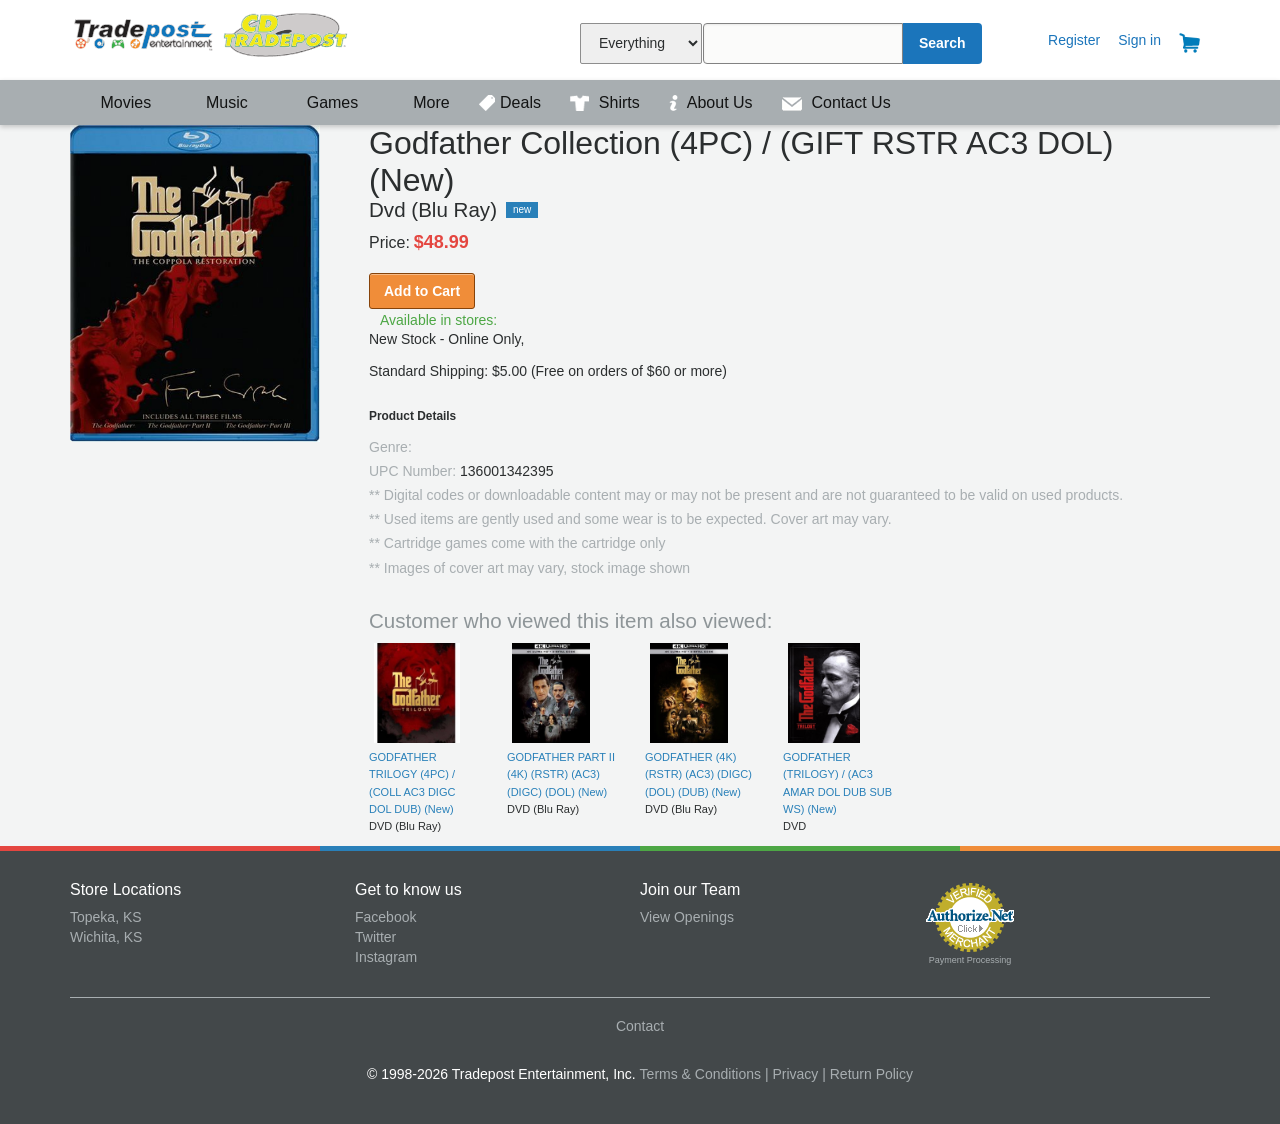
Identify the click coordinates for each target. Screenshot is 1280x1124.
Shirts (607, 102)
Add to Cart (422, 291)
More (421, 102)
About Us (713, 102)
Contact (640, 1026)
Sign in (1139, 40)
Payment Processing (970, 960)
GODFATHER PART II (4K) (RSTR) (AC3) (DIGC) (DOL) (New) (561, 774)
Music (217, 102)
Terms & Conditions (700, 1074)
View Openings (687, 917)
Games (319, 102)
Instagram (386, 957)
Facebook (385, 917)
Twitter (375, 937)
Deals (512, 102)
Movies (113, 102)
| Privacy (791, 1074)
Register (1074, 40)
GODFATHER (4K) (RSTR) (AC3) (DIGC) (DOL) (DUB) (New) (698, 774)
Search (942, 43)
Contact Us (836, 102)
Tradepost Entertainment (212, 37)
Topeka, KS (106, 917)
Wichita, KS (106, 937)
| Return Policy (867, 1074)
